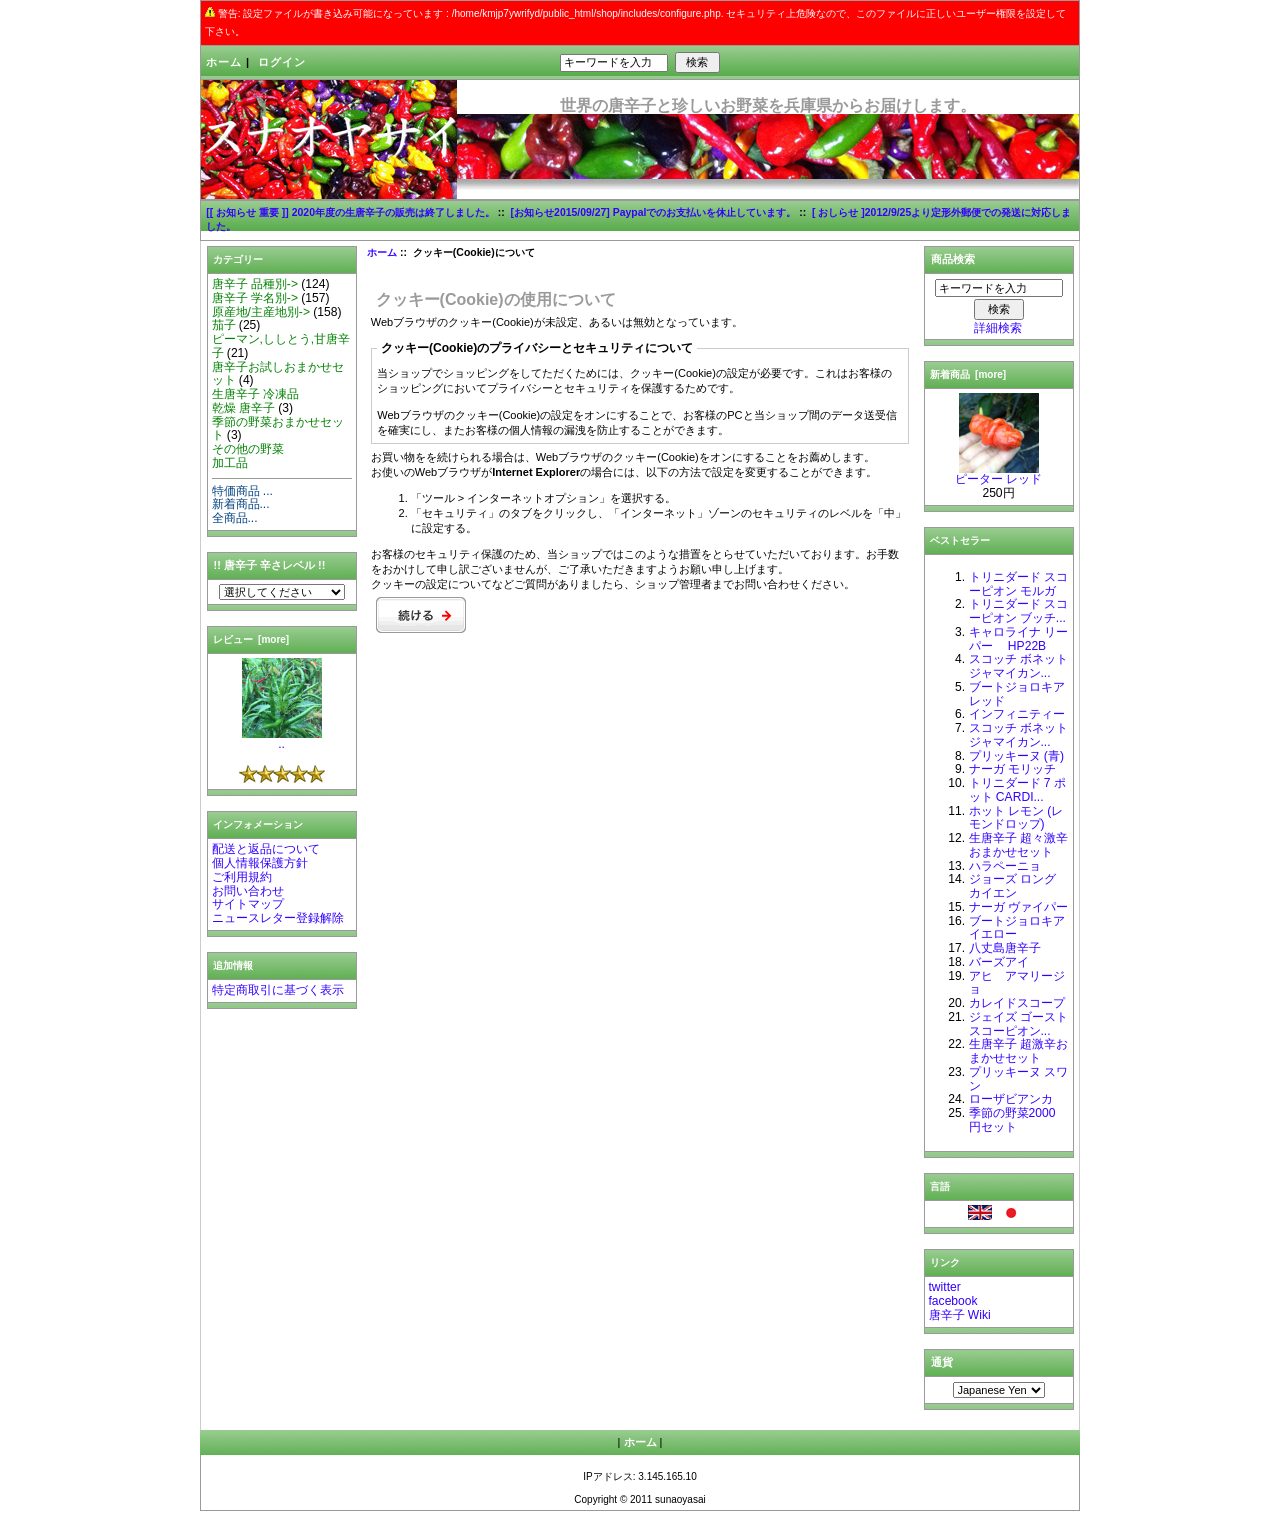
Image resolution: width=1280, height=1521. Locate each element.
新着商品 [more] (968, 374)
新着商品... (241, 504)
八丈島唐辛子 (1005, 948)
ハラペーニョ (1005, 866)
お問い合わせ (248, 891)
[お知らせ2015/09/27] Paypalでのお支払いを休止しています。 (654, 212)
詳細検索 (998, 328)
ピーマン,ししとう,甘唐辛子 (281, 346)
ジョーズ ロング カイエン (1012, 886)
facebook (953, 1301)
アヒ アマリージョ (1017, 983)
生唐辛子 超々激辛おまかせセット (1018, 845)
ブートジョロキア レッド (1017, 694)
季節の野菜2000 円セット (1012, 1120)
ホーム (224, 62)
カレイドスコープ (1017, 1003)
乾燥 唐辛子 (243, 408)
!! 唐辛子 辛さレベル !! (270, 565)
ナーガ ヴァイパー (1018, 907)
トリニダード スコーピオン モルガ (1018, 584)
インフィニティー (1017, 714)
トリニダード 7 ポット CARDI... (1017, 790)
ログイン (282, 62)
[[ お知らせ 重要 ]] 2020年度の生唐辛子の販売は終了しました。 (350, 212)
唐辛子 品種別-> (255, 284)
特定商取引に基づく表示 (278, 990)
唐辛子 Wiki (960, 1315)
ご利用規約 (242, 877)
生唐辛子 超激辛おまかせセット (1018, 1051)
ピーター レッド (998, 474)
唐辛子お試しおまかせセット (278, 374)
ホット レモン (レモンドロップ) (1016, 818)
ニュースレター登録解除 (278, 918)
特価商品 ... (242, 491)
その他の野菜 (248, 449)
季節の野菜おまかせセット (278, 429)
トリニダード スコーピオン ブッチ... (1018, 611)
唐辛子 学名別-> (255, 298)
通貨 (942, 1362)
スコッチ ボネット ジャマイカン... (1018, 666)
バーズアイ (999, 962)
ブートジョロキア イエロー (1017, 928)
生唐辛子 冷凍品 (255, 394)
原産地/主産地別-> (261, 312)
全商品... (235, 518)
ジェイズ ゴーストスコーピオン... (1018, 1024)
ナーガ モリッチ (1012, 769)
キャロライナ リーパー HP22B (1018, 639)
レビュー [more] (251, 639)
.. (282, 739)
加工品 (230, 463)
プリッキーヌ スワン (1018, 1079)
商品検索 (953, 259)
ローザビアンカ (1011, 1099)
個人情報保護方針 (260, 863)
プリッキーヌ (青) (1016, 756)
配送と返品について (266, 849)
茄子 (224, 325)
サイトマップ (248, 904)
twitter (945, 1287)
